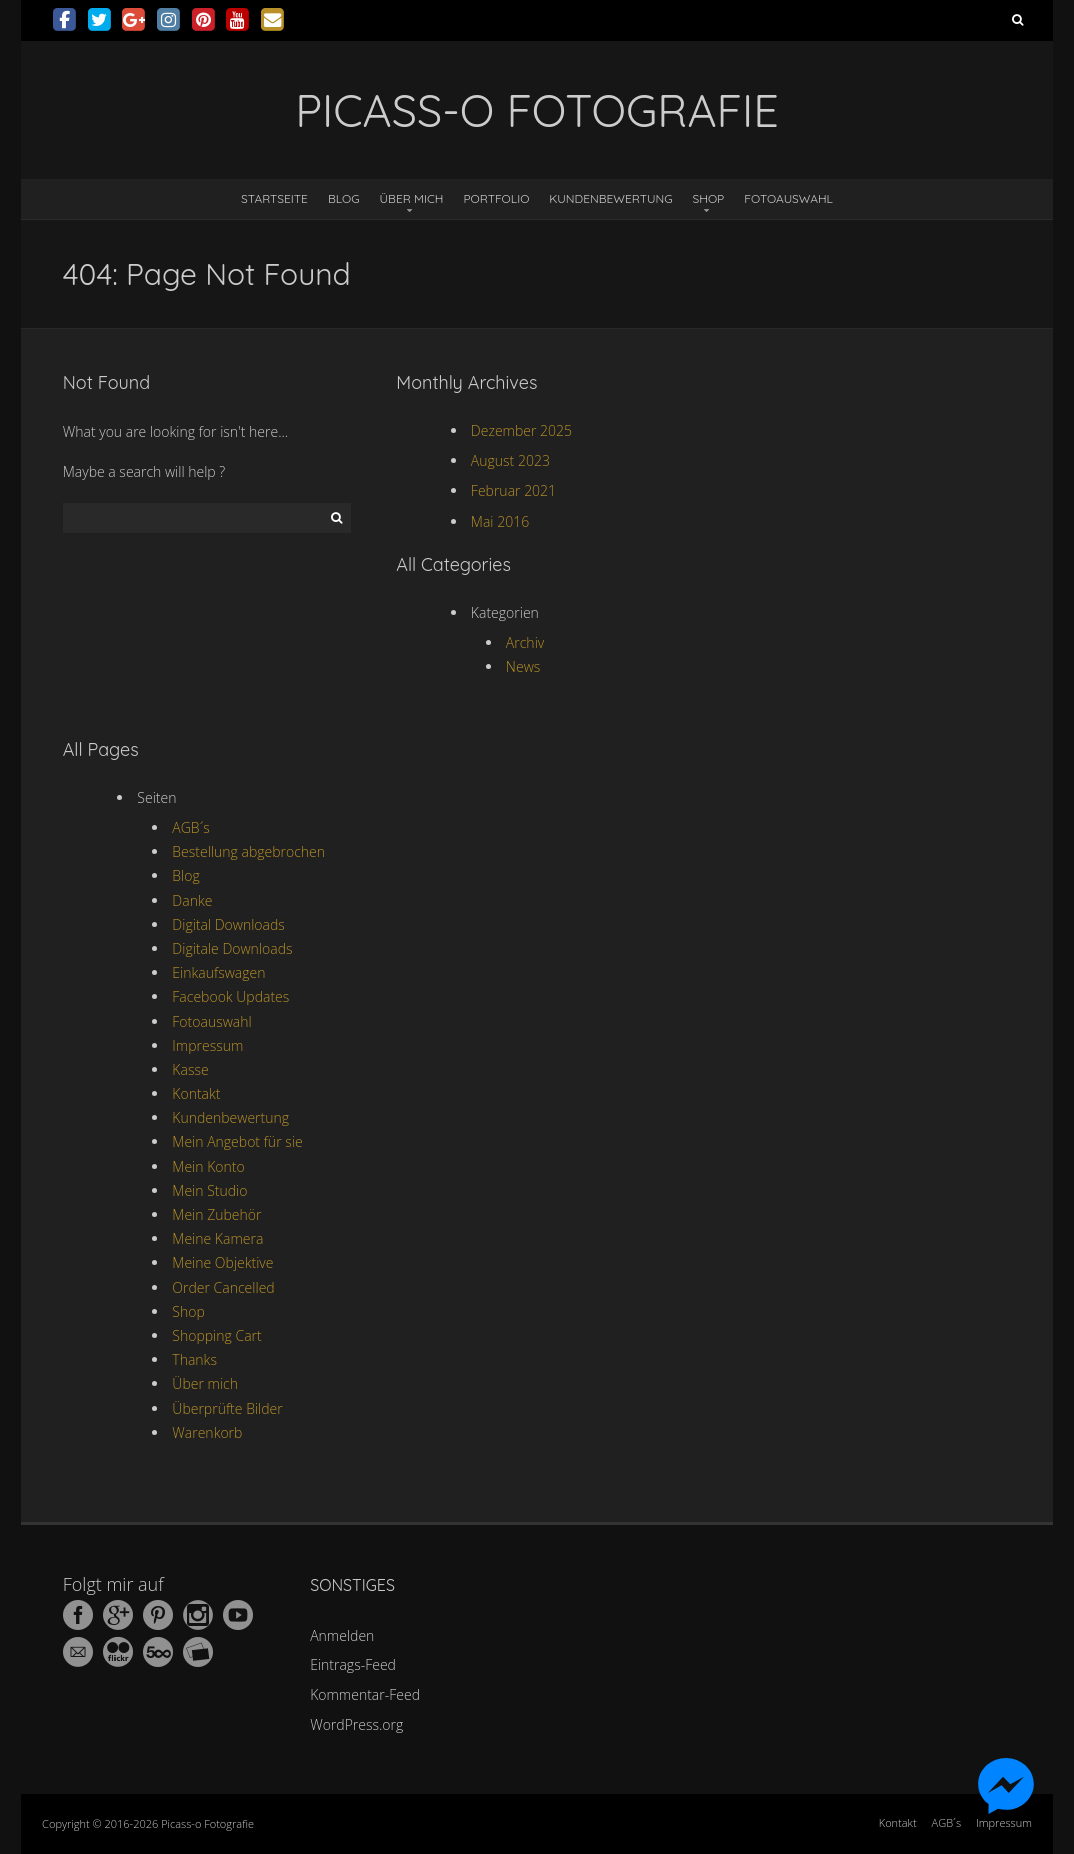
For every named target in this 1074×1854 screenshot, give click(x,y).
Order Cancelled (223, 1287)
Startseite (274, 198)
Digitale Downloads (232, 948)
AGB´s (190, 827)
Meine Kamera (217, 1238)
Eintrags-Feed (353, 1664)
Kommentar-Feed (365, 1694)
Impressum (207, 1045)
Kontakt (196, 1093)
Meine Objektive (222, 1262)
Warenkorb (207, 1432)
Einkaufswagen (218, 972)
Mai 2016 (500, 521)
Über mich (412, 198)
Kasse (190, 1069)
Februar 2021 (513, 490)
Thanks (194, 1359)
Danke (192, 900)
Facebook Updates (230, 996)
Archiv (525, 642)
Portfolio (496, 198)
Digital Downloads (228, 924)
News (523, 666)
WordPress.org (356, 1724)
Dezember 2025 (521, 430)
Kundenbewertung (610, 198)
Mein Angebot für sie (237, 1141)
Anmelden (342, 1635)
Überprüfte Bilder (227, 1408)
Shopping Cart (216, 1335)
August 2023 (510, 460)
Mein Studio (209, 1190)
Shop (709, 198)
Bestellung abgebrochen (248, 851)
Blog (344, 198)
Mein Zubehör (216, 1214)
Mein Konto (208, 1166)
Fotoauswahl (788, 198)
